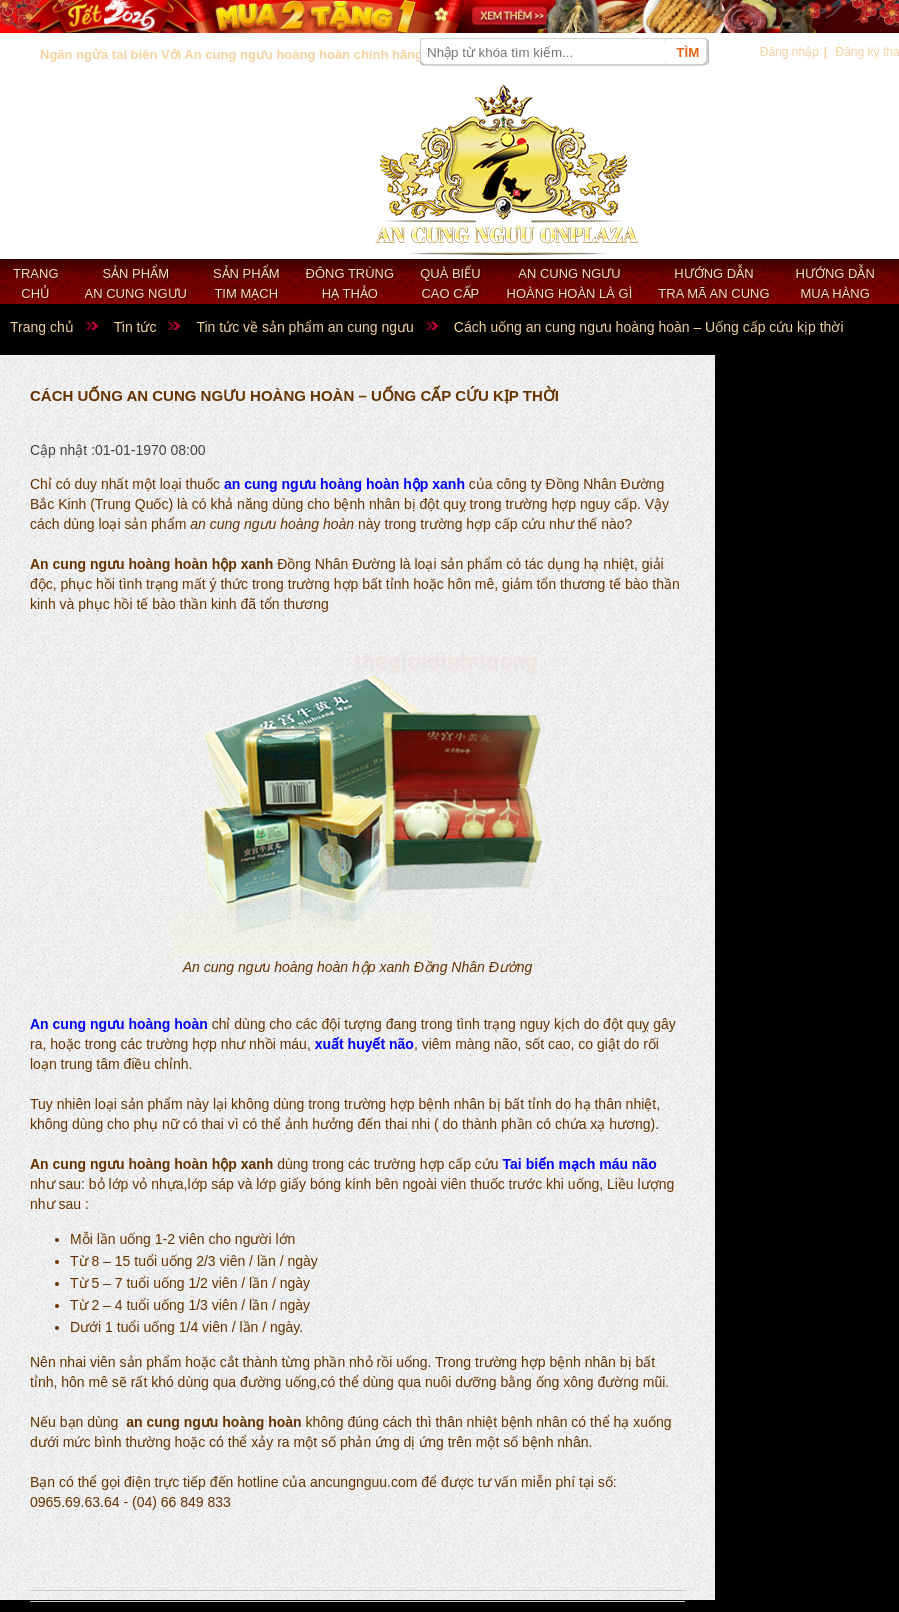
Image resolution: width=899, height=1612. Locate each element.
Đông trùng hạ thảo (350, 283)
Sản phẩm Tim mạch (246, 283)
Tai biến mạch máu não (580, 1164)
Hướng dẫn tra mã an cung (713, 283)
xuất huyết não (364, 1044)
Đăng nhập (789, 52)
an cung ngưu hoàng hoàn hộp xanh (344, 484)
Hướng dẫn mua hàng (835, 283)
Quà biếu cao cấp (450, 283)
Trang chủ (36, 283)
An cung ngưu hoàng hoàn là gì (570, 283)
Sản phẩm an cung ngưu (136, 283)
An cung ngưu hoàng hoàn (119, 1024)
